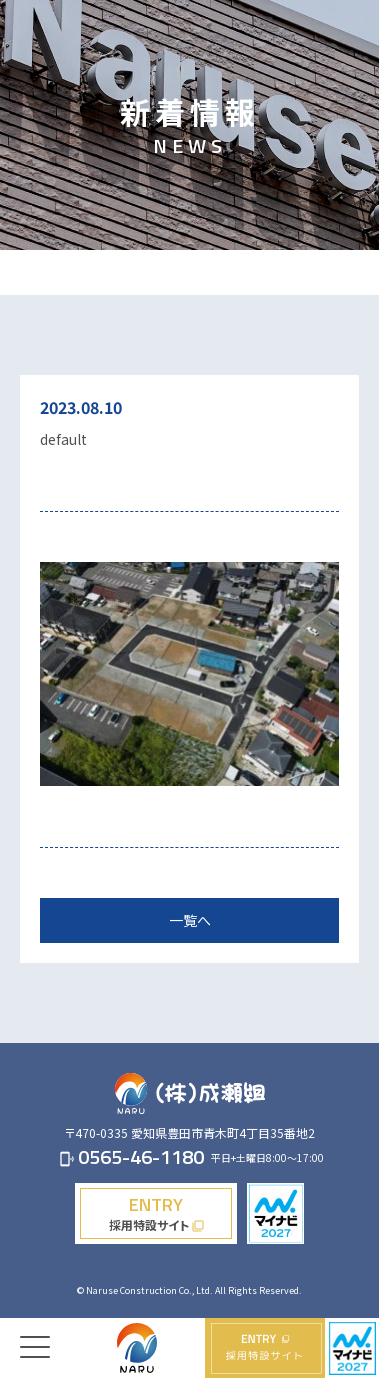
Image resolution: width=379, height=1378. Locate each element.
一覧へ (190, 920)
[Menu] (35, 1332)
